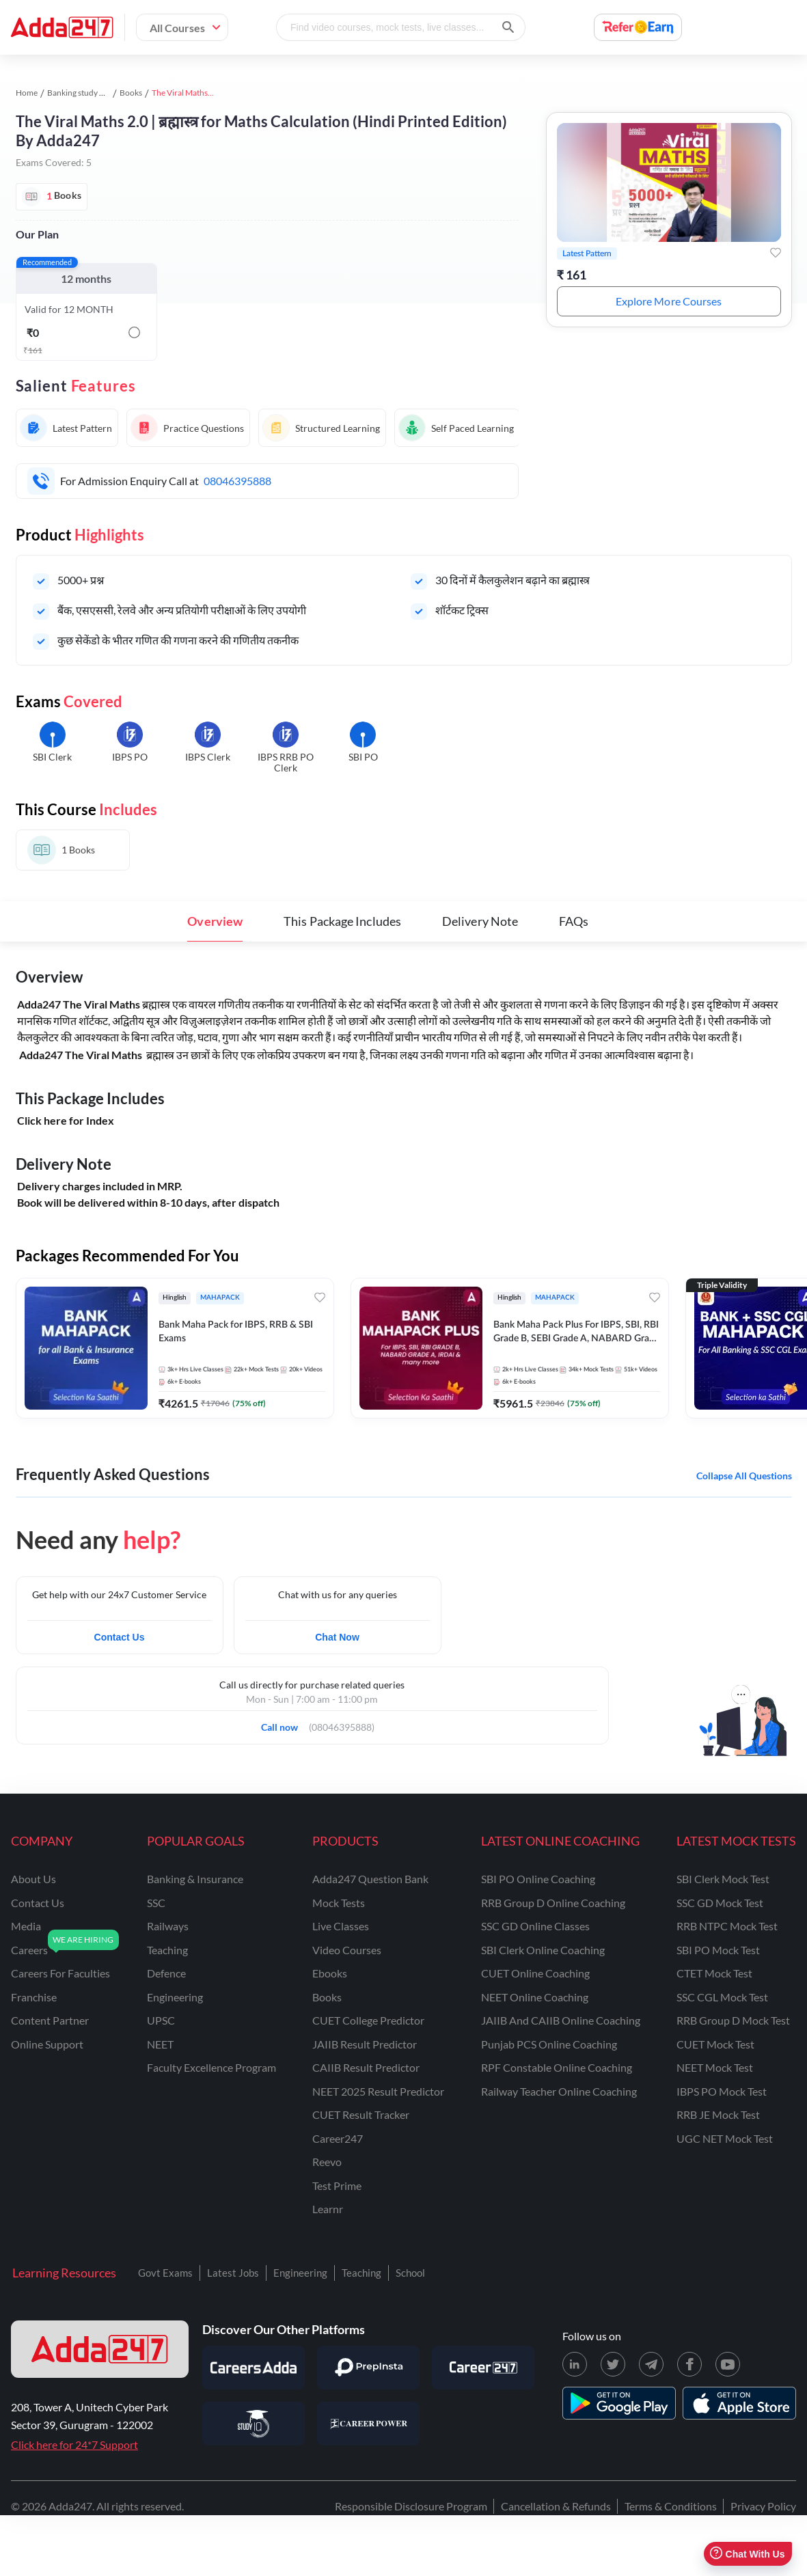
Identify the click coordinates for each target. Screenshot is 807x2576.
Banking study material (87, 92)
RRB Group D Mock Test (733, 2020)
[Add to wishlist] (775, 252)
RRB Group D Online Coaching (553, 1902)
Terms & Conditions (671, 2505)
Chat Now (337, 1637)
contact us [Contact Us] (37, 1902)
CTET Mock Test (714, 1973)
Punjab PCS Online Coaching (549, 2044)
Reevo (327, 2161)
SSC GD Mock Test (719, 1902)
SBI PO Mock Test (718, 1949)
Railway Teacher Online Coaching (559, 2091)
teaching (167, 1949)
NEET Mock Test (714, 2067)
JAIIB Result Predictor (364, 2044)
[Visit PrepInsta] (368, 2367)
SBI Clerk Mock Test (722, 1878)
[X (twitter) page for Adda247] (613, 2364)
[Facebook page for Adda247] (689, 2364)
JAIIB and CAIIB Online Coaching (560, 2020)
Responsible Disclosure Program (411, 2505)
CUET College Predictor (368, 2020)
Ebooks (329, 1973)
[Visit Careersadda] (253, 2367)
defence (166, 1973)
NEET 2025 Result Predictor (378, 2091)
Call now (284, 1723)
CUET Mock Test (715, 2044)
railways (168, 1925)
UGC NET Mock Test (724, 2138)
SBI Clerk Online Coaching (543, 1949)
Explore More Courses (669, 300)
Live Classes (340, 1925)
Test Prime (336, 2185)
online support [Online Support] (47, 2044)
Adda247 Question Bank (370, 1878)
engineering (175, 1996)
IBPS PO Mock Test (721, 2091)
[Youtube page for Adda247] (727, 2364)
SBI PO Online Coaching (538, 1878)
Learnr (327, 2208)
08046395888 (237, 480)
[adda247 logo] (100, 2349)
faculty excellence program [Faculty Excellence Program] (211, 2067)
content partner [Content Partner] (50, 2020)
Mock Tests (338, 1902)
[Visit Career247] (483, 2367)
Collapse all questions (744, 1475)
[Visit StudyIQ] (253, 2423)
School (410, 2272)
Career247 (337, 2138)
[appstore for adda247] (739, 2403)
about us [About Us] (33, 1878)
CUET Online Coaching (535, 1973)
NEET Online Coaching (534, 1996)
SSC (156, 1902)
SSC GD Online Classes (535, 1925)
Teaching (361, 2272)
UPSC (161, 2020)
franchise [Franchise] (34, 1996)
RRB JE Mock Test (718, 2114)
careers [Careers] (29, 1949)
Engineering (300, 2272)
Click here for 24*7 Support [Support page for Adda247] (74, 2444)
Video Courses (346, 1949)
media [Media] (26, 1925)
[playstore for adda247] (619, 2403)
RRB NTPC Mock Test (727, 1925)
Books (131, 92)
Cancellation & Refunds (556, 2505)
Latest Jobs (233, 2272)
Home (27, 92)
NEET (160, 2044)
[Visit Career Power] (368, 2423)
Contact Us (119, 1637)
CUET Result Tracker (360, 2114)
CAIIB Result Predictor (366, 2067)
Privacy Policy (763, 2505)
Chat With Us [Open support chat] (747, 2554)
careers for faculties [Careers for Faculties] (60, 1973)
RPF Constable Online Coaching (556, 2067)
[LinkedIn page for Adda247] (574, 2364)
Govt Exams (165, 2272)
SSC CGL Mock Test (722, 1996)
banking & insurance (195, 1878)
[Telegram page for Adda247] (651, 2364)
